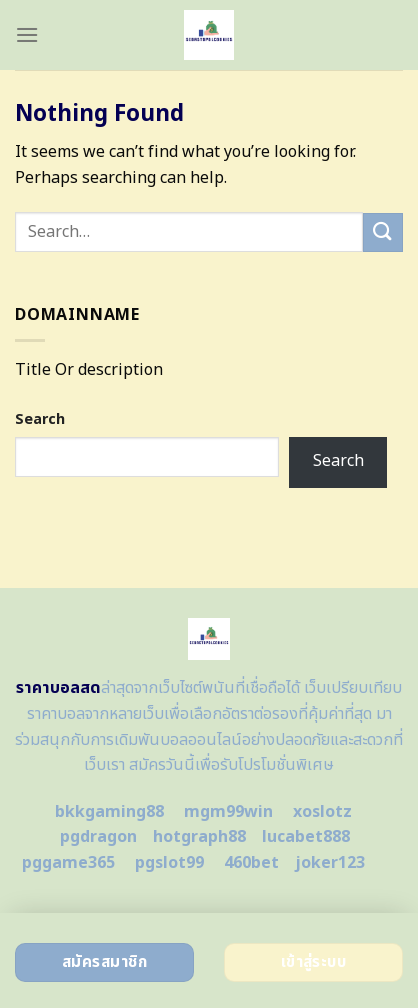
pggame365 (68, 863)
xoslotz (322, 812)
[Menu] (27, 34)
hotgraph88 (199, 837)
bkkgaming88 (109, 812)
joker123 (330, 863)
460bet (251, 863)
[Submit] (383, 232)
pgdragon (98, 837)
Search (40, 419)
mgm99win (228, 812)
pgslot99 (169, 863)
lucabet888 (306, 837)
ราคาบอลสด (58, 688)
